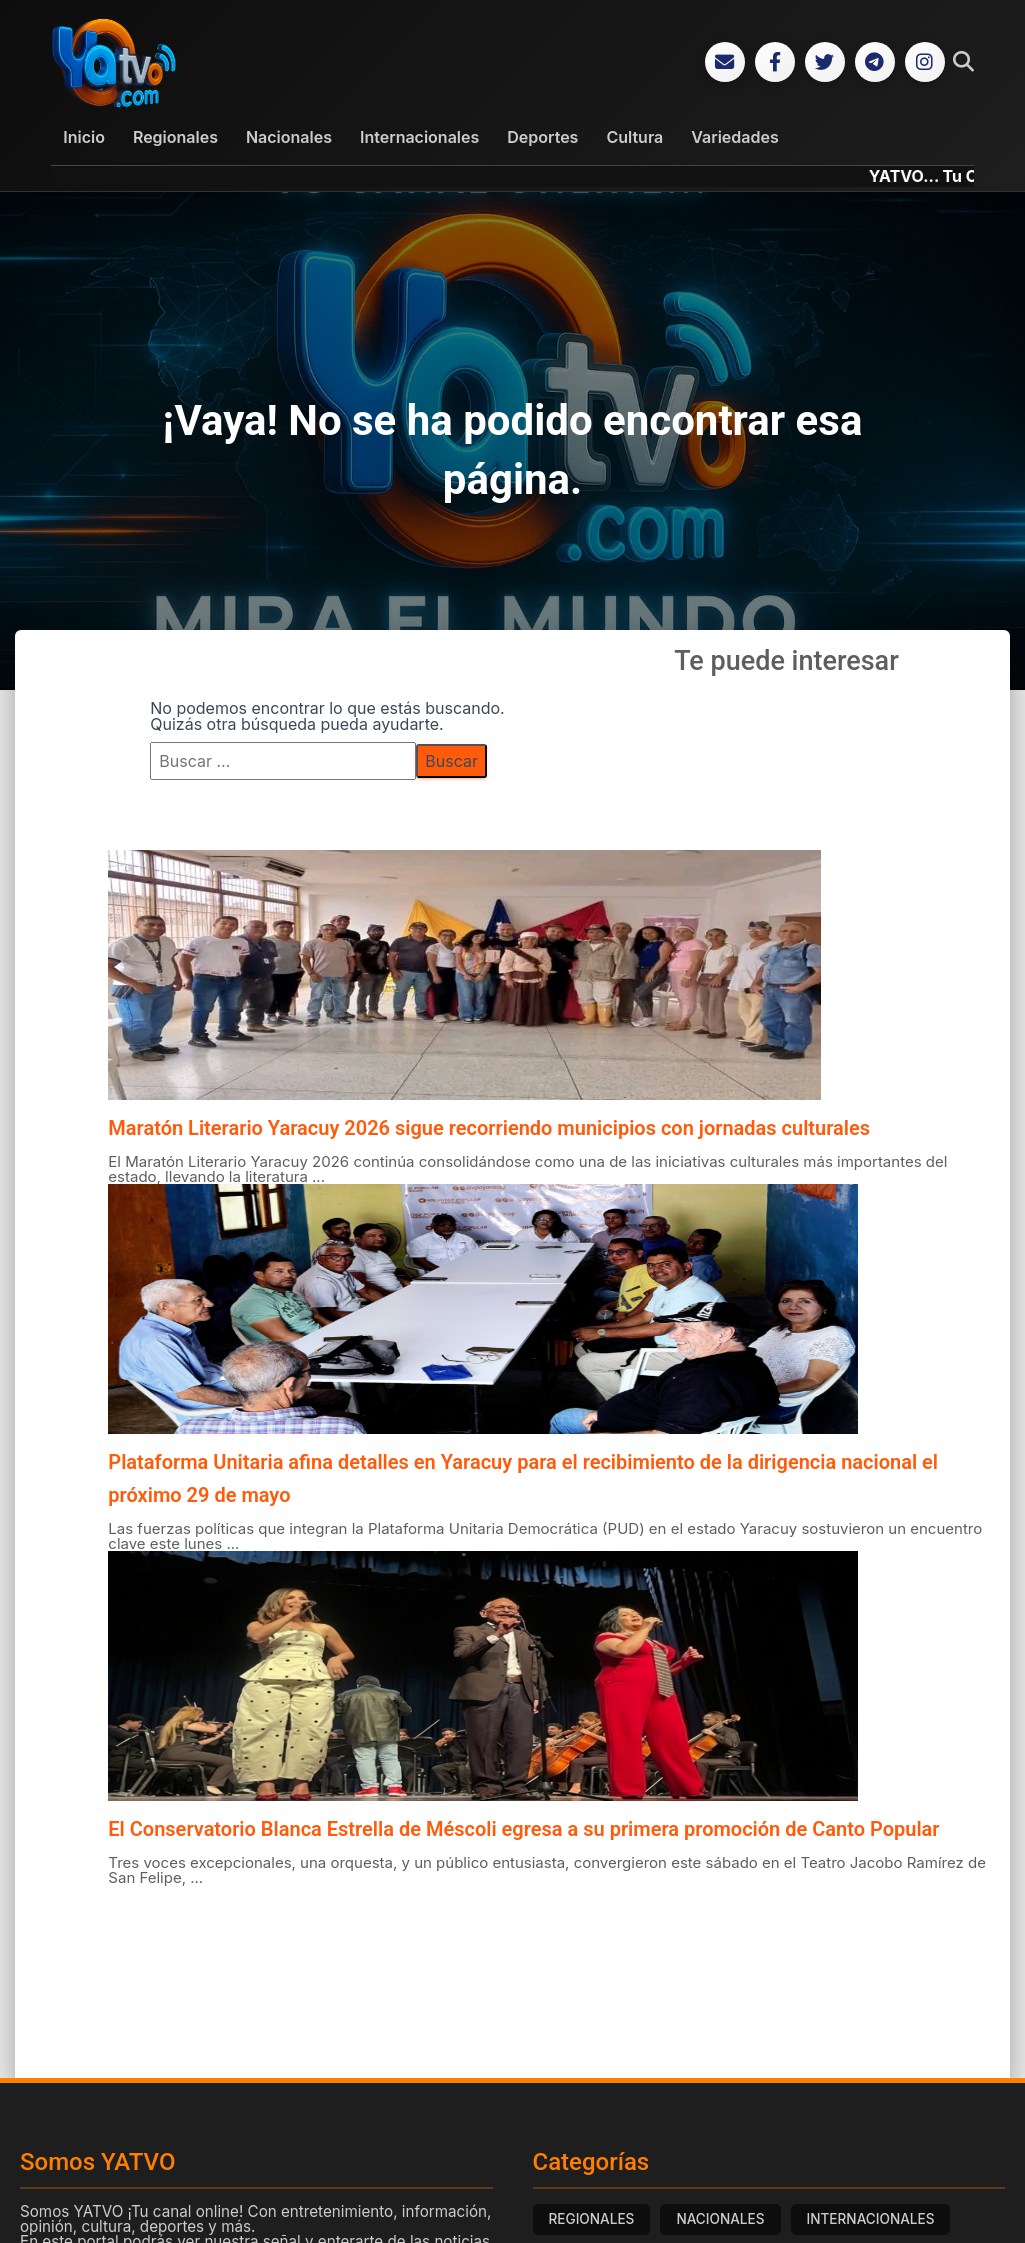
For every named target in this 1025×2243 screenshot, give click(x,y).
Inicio (84, 137)
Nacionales (289, 137)
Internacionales (419, 137)
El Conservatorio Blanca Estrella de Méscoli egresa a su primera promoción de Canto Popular (523, 1829)
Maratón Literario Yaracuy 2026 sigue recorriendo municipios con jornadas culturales (489, 1128)
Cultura (634, 137)
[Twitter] (825, 62)
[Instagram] (925, 62)
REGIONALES (592, 2219)
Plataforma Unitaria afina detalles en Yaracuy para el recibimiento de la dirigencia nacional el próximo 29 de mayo (523, 1478)
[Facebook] (775, 62)
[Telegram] (875, 62)
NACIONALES (720, 2219)
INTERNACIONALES (871, 2219)
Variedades (734, 137)
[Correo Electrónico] (725, 62)
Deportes (542, 137)
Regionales (175, 137)
